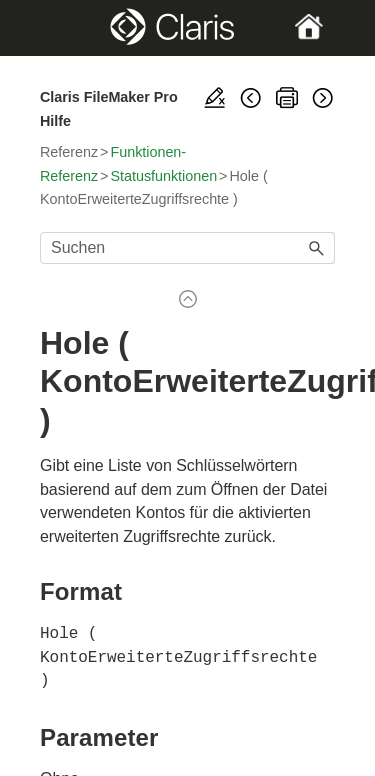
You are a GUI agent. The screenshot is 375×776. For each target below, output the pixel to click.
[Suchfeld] (187, 248)
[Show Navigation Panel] (53, 28)
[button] (317, 248)
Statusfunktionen (163, 176)
